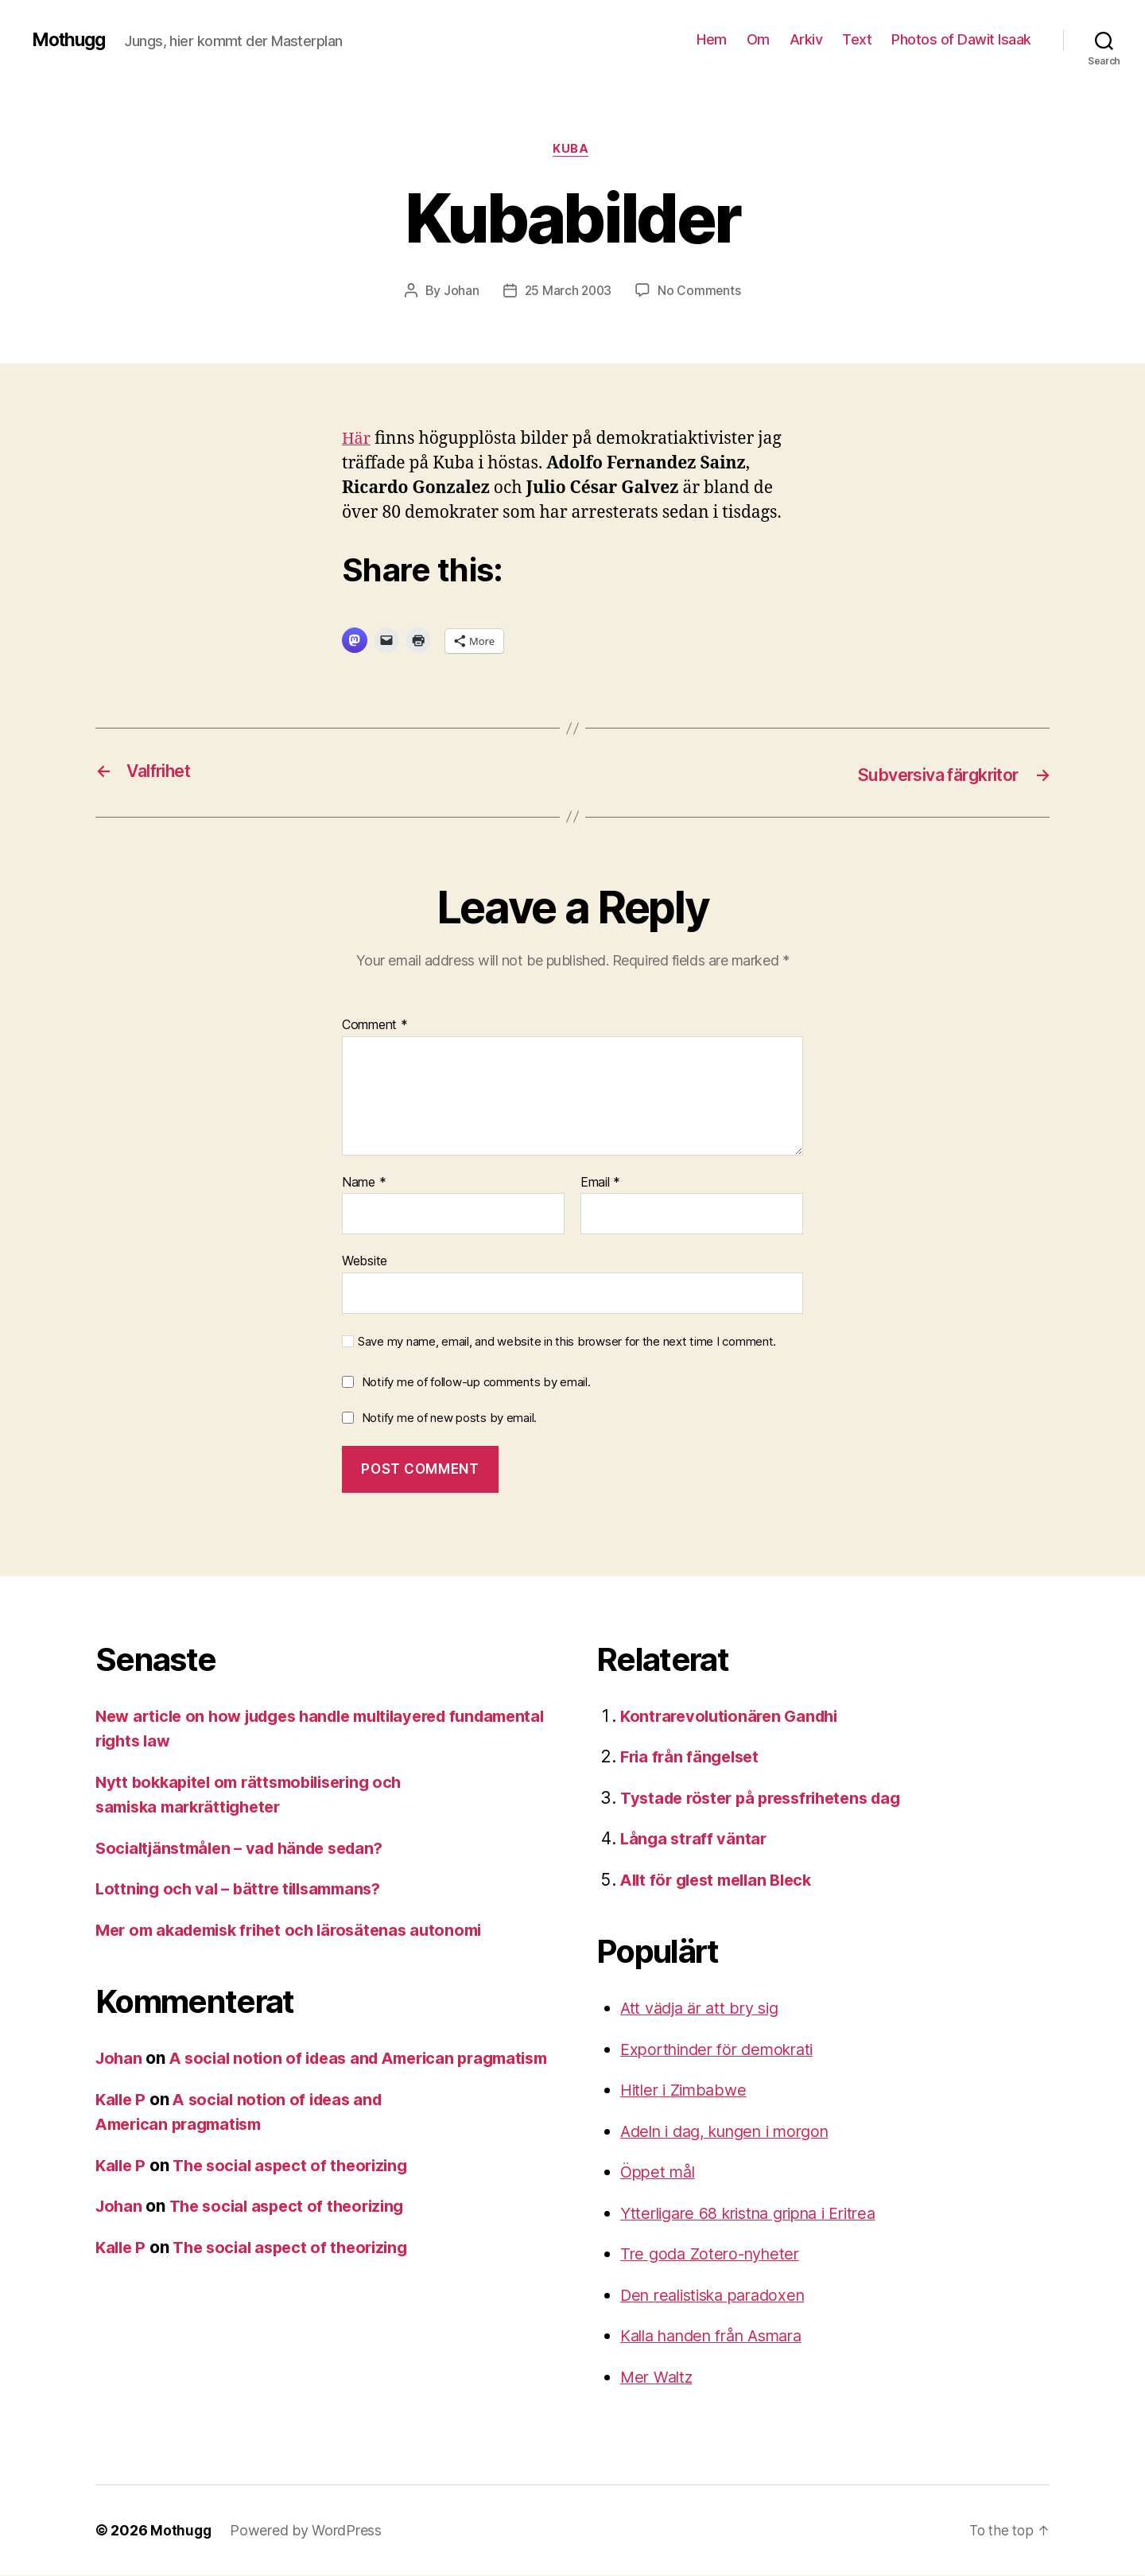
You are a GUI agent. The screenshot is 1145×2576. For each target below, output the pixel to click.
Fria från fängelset (693, 1757)
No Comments (701, 292)
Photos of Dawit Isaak (961, 39)
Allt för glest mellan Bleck (722, 1880)
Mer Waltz (658, 2378)
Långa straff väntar (695, 1839)
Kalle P (122, 2125)
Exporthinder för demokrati (724, 2050)
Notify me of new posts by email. (449, 1418)
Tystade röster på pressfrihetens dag (769, 1799)
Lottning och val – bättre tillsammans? (245, 1889)
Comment (375, 1026)
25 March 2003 (567, 292)
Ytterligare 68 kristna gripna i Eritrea (759, 2214)
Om (758, 39)
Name (364, 1183)
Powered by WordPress (307, 2531)
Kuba (572, 150)
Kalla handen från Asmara (720, 2336)
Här (357, 440)
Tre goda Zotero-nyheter (714, 2254)
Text (856, 39)
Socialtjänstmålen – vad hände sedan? (247, 1849)
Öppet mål (660, 2172)
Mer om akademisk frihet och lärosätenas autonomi (299, 1931)
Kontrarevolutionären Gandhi (734, 1717)
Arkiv (806, 39)
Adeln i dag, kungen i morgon (734, 2132)
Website (364, 1261)
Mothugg (71, 39)
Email (600, 1183)
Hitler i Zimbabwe (687, 2090)
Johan (460, 292)
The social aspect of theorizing (299, 2191)
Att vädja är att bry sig (705, 2008)
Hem (712, 39)
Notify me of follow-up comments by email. (476, 1382)
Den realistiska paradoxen (720, 2296)
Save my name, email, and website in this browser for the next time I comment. (567, 1342)
